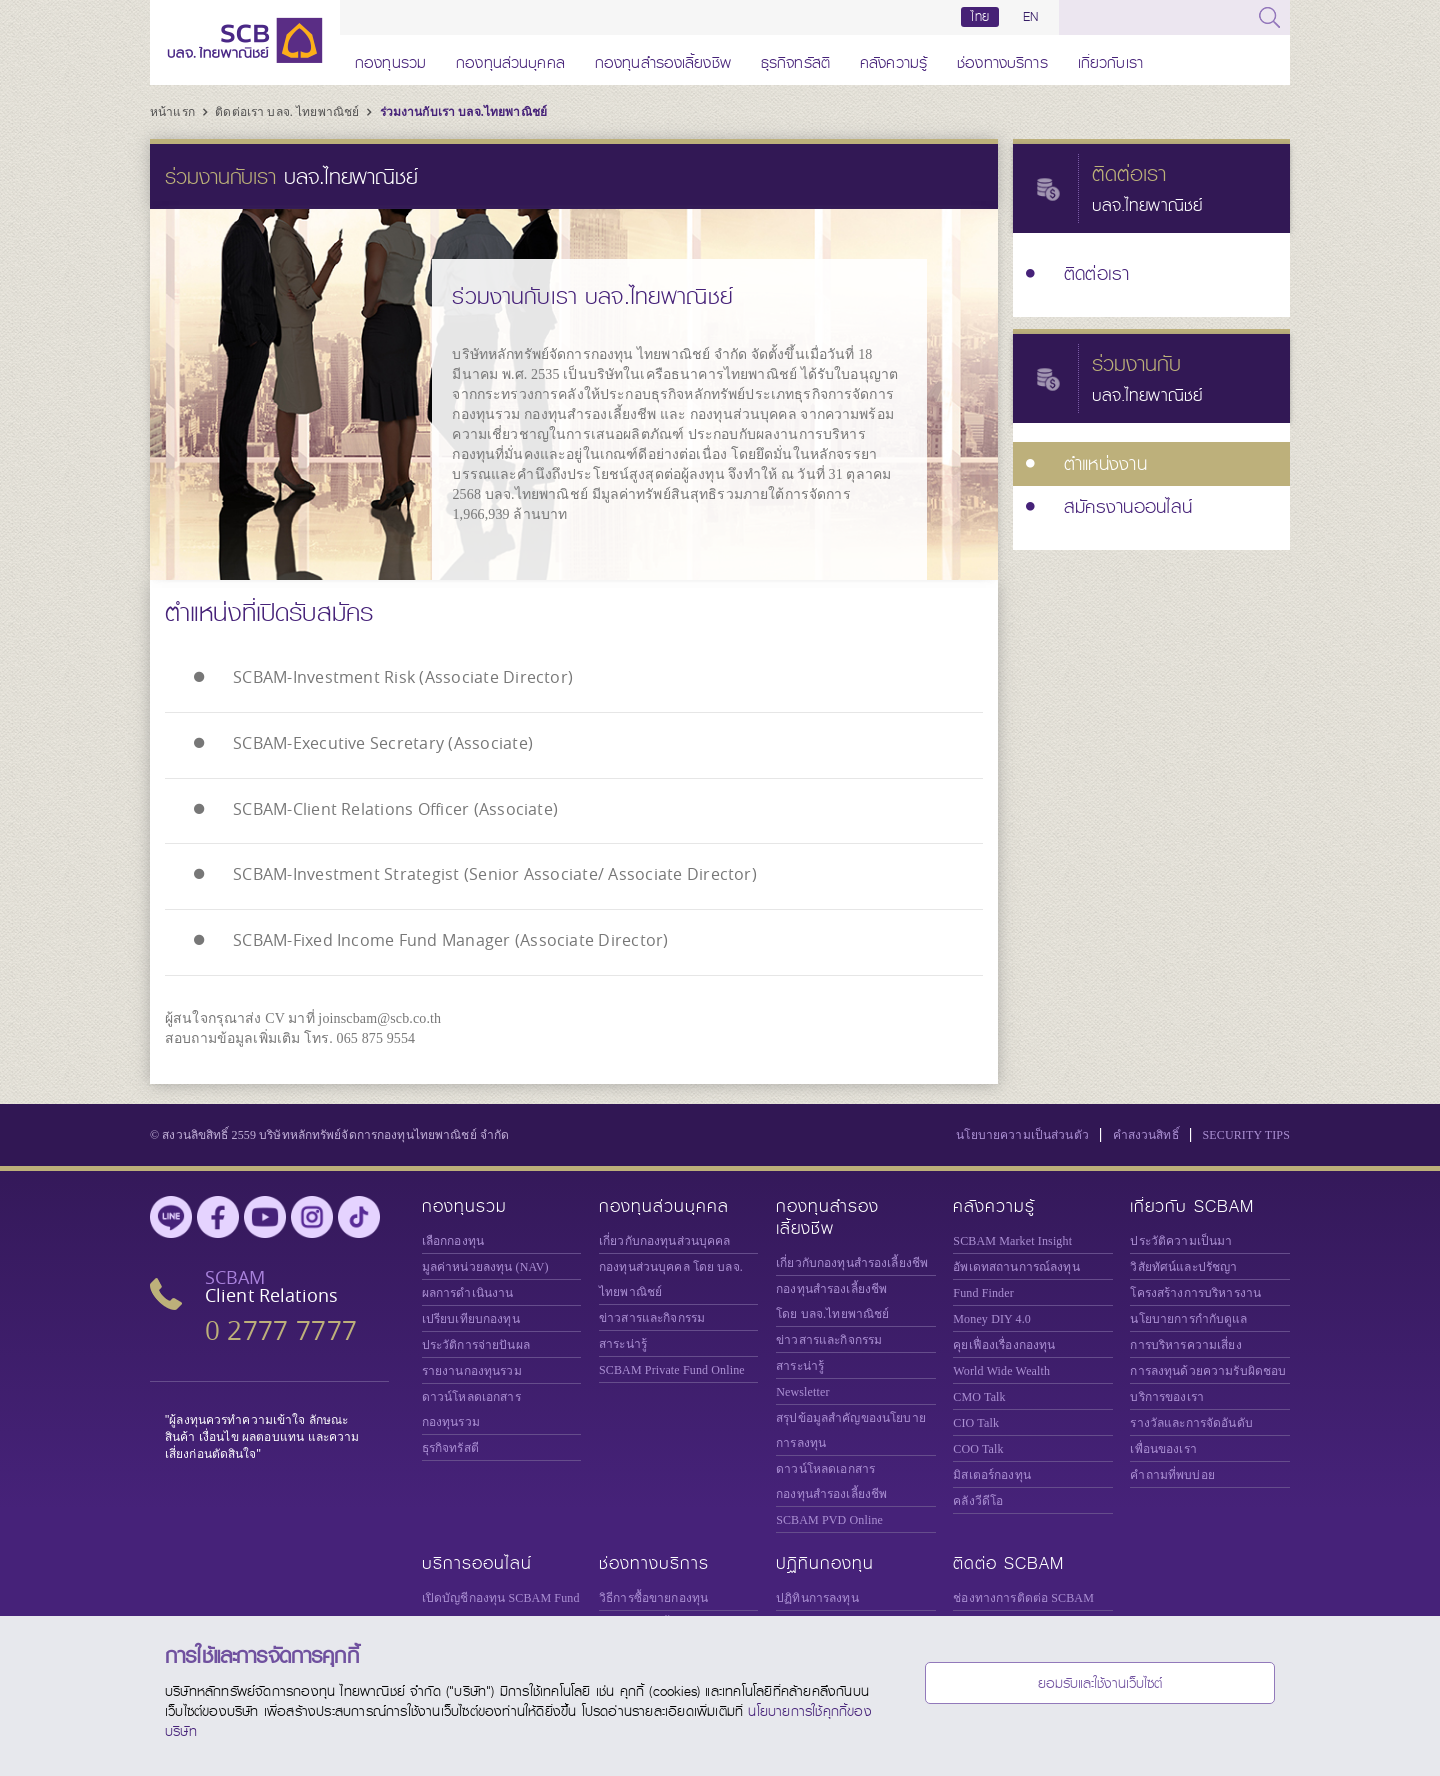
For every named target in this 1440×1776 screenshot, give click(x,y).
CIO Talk (976, 1419)
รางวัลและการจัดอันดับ (1191, 1419)
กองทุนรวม (390, 59)
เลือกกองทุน (453, 1237)
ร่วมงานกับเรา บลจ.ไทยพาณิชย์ (463, 112)
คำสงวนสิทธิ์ (1146, 1131)
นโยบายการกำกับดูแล (1188, 1315)
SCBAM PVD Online (829, 1516)
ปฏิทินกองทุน (825, 1559)
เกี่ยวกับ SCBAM (1192, 1202)
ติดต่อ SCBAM (1008, 1559)
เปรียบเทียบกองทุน (471, 1315)
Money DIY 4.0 (992, 1315)
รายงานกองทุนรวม (472, 1367)
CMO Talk (979, 1393)
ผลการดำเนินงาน (468, 1289)
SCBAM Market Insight (1012, 1237)
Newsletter (802, 1388)
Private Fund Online (672, 1366)
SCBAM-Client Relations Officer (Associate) (395, 807)
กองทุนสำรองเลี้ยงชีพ (663, 59)
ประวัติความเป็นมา (1181, 1237)
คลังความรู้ (893, 59)
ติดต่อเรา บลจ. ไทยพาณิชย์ (288, 112)
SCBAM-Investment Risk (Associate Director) (403, 677)
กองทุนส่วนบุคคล (510, 59)
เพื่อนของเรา (1163, 1445)
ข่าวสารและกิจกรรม (652, 1314)
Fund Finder (983, 1289)
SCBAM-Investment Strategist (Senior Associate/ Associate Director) (495, 872)
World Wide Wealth (1001, 1367)
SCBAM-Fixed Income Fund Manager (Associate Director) (450, 937)
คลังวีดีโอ (978, 1497)
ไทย (980, 17)
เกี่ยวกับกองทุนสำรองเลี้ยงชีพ (852, 1259)
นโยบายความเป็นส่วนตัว (1022, 1131)
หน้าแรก (174, 112)
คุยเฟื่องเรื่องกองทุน (1004, 1341)
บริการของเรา (1167, 1393)
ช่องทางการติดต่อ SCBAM (1023, 1594)
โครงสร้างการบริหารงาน (1195, 1289)
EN (1030, 17)
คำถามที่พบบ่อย (1172, 1471)
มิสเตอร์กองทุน (992, 1471)
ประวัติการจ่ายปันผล (476, 1341)
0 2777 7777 (281, 1326)
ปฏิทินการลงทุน (817, 1594)
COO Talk (978, 1445)
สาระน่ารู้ (623, 1340)
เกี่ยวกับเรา (1110, 59)
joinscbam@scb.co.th (379, 1014)
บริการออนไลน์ (477, 1559)
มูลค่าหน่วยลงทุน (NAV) (485, 1263)
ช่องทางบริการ (1002, 59)
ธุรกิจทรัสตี (795, 59)
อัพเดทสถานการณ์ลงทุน (1016, 1263)
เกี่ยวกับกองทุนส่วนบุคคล (665, 1237)
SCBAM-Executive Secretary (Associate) (383, 742)
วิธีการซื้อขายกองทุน (653, 1594)
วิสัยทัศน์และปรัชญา (1183, 1263)
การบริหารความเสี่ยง (1185, 1341)
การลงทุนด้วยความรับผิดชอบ (1208, 1367)
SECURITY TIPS (1246, 1131)
